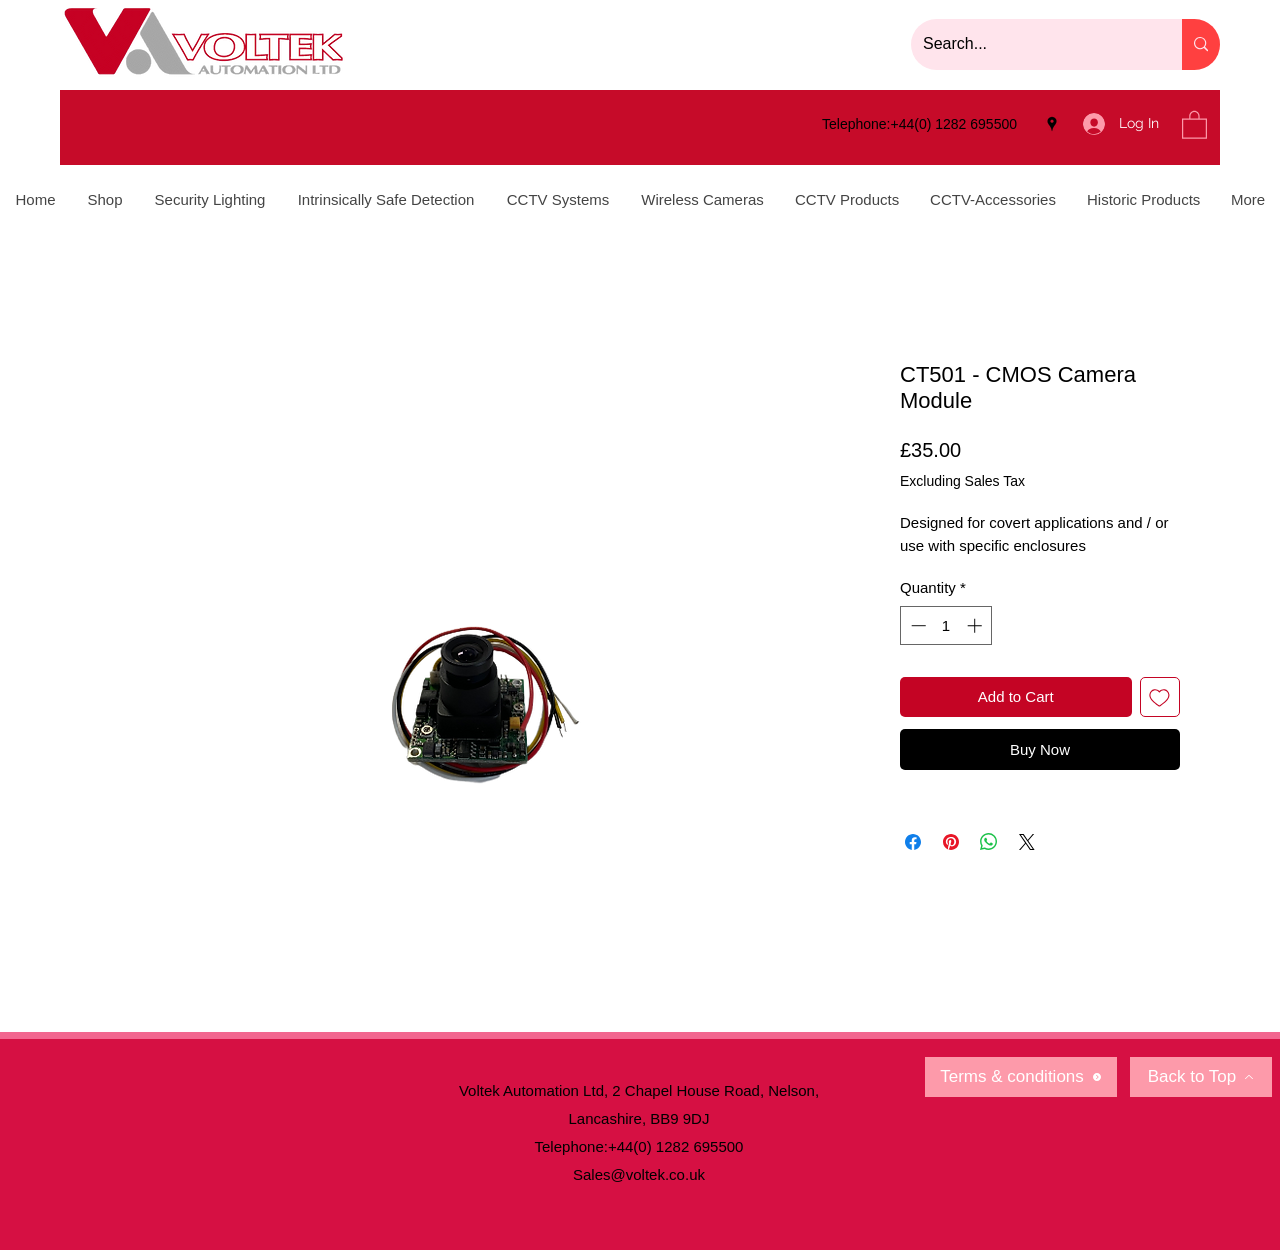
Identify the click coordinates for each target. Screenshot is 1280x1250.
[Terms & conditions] (1021, 1077)
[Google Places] (1052, 124)
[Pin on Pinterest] (951, 842)
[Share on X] (1027, 842)
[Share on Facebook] (913, 842)
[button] (1194, 124)
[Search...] (1031, 44)
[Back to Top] (1201, 1077)
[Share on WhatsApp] (989, 842)
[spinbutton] (946, 625)
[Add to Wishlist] (1160, 697)
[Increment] (976, 625)
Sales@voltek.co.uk (639, 1174)
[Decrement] (916, 625)
